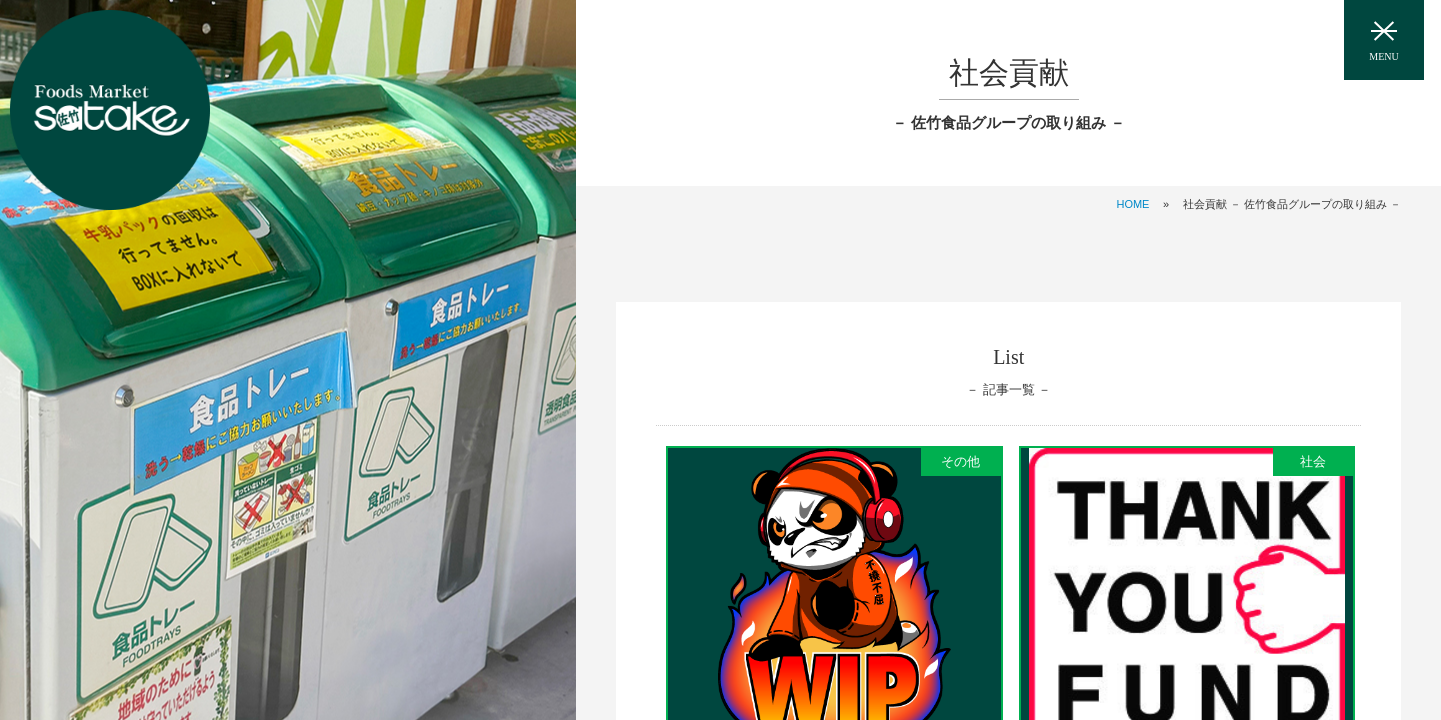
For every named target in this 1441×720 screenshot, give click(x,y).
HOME (1132, 204)
